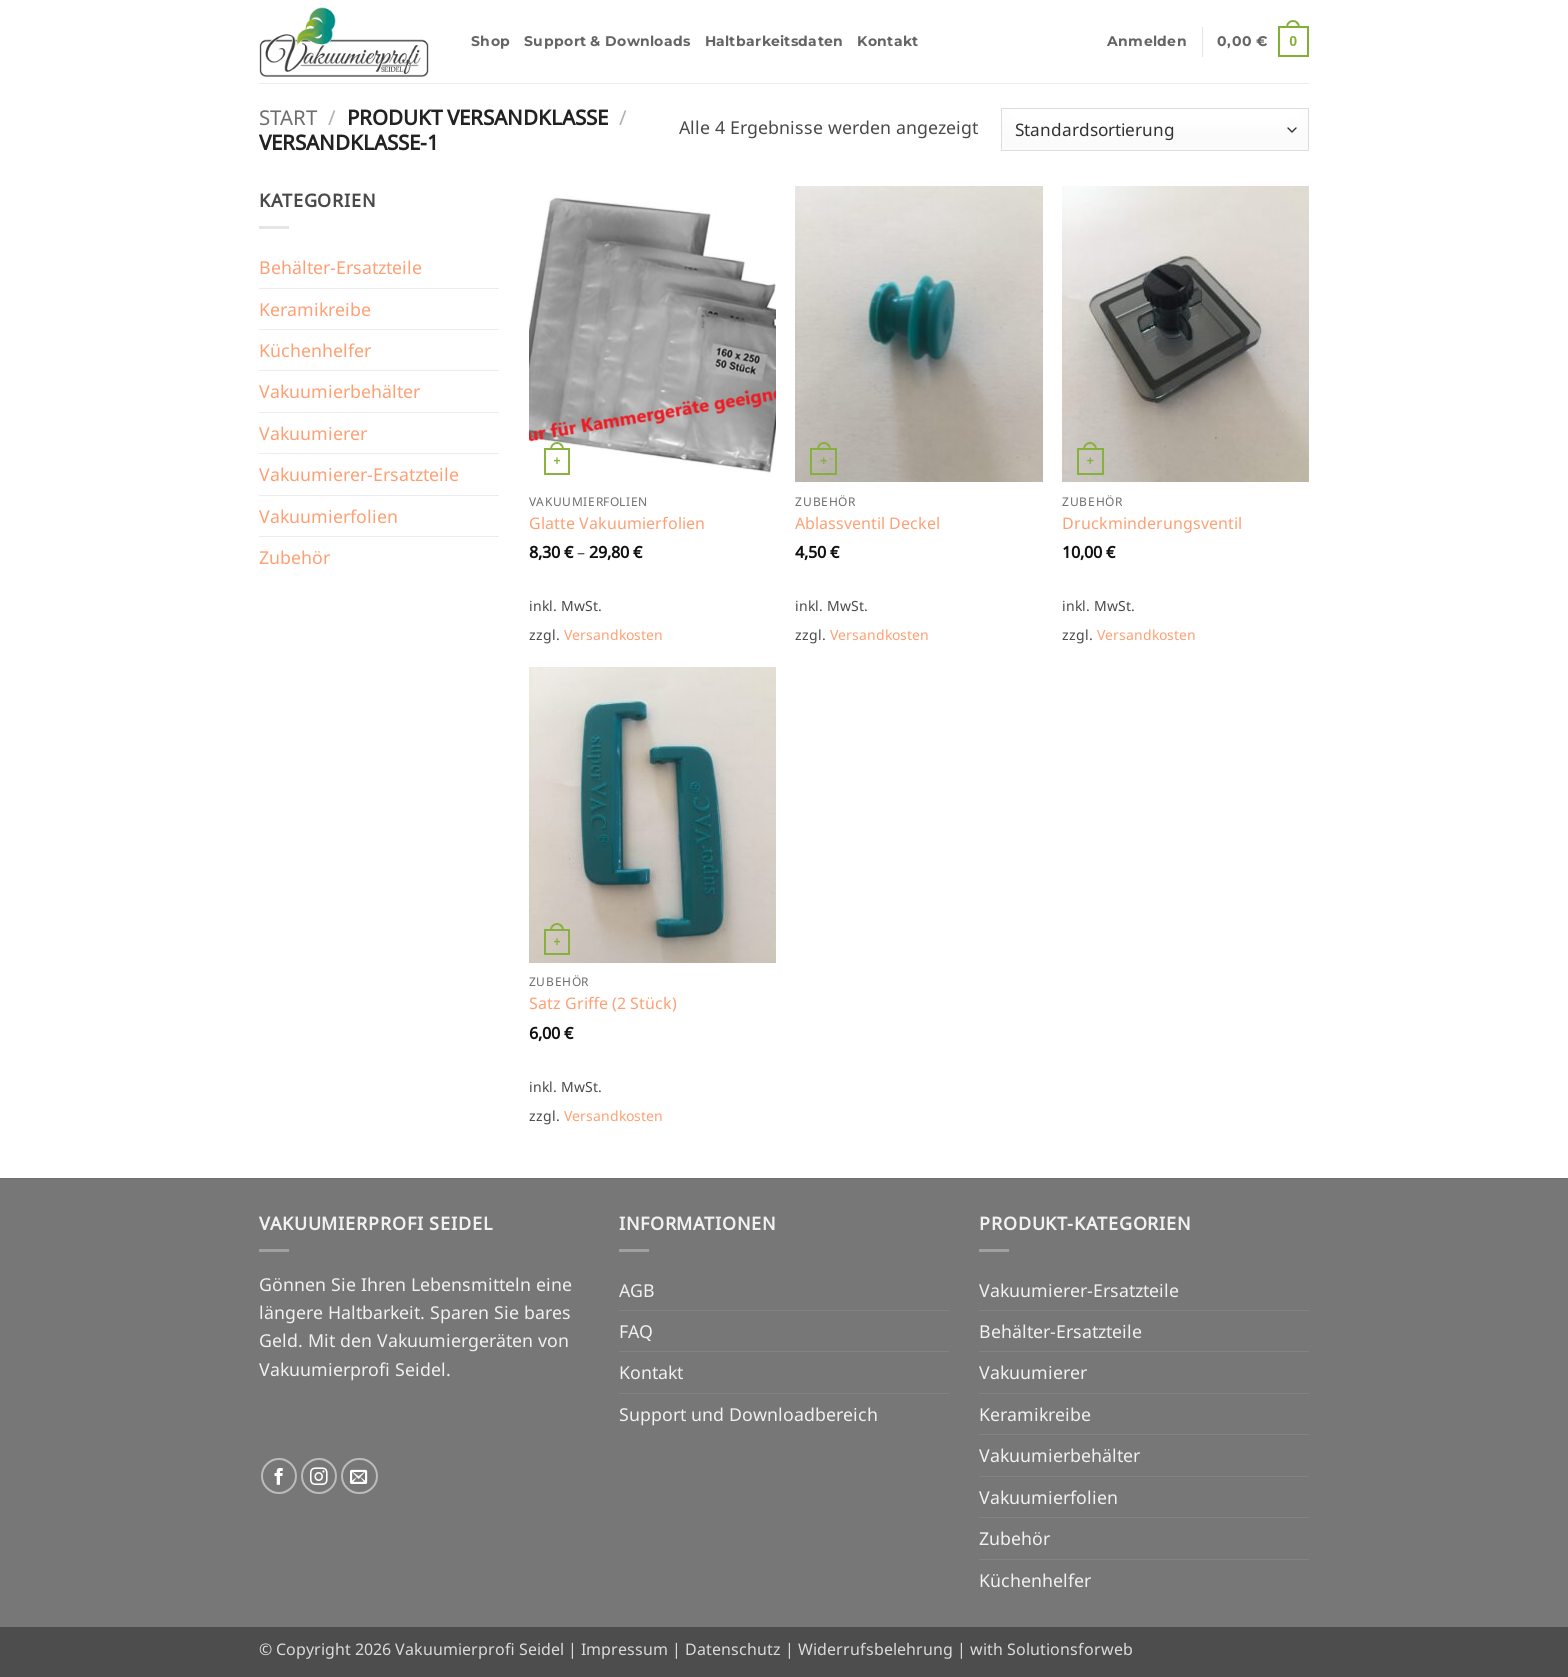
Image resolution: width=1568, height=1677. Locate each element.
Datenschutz (733, 1649)
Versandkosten (613, 634)
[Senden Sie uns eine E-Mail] (359, 1476)
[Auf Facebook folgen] (279, 1476)
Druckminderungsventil (1152, 523)
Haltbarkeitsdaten (774, 41)
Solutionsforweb (1070, 1649)
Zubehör (294, 557)
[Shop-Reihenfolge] (1155, 129)
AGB (637, 1290)
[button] (1147, 41)
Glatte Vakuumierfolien (617, 523)
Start (288, 117)
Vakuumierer (313, 433)
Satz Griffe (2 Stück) (603, 1003)
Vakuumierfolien (328, 516)
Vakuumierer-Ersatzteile (359, 474)
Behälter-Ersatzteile (340, 267)
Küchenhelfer (315, 350)
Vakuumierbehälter (339, 391)
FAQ (636, 1331)
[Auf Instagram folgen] (319, 1476)
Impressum (624, 1649)
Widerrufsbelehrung (875, 1649)
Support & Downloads (607, 41)
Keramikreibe (315, 309)
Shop (490, 41)
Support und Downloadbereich (748, 1414)
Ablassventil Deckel (867, 523)
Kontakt (887, 41)
